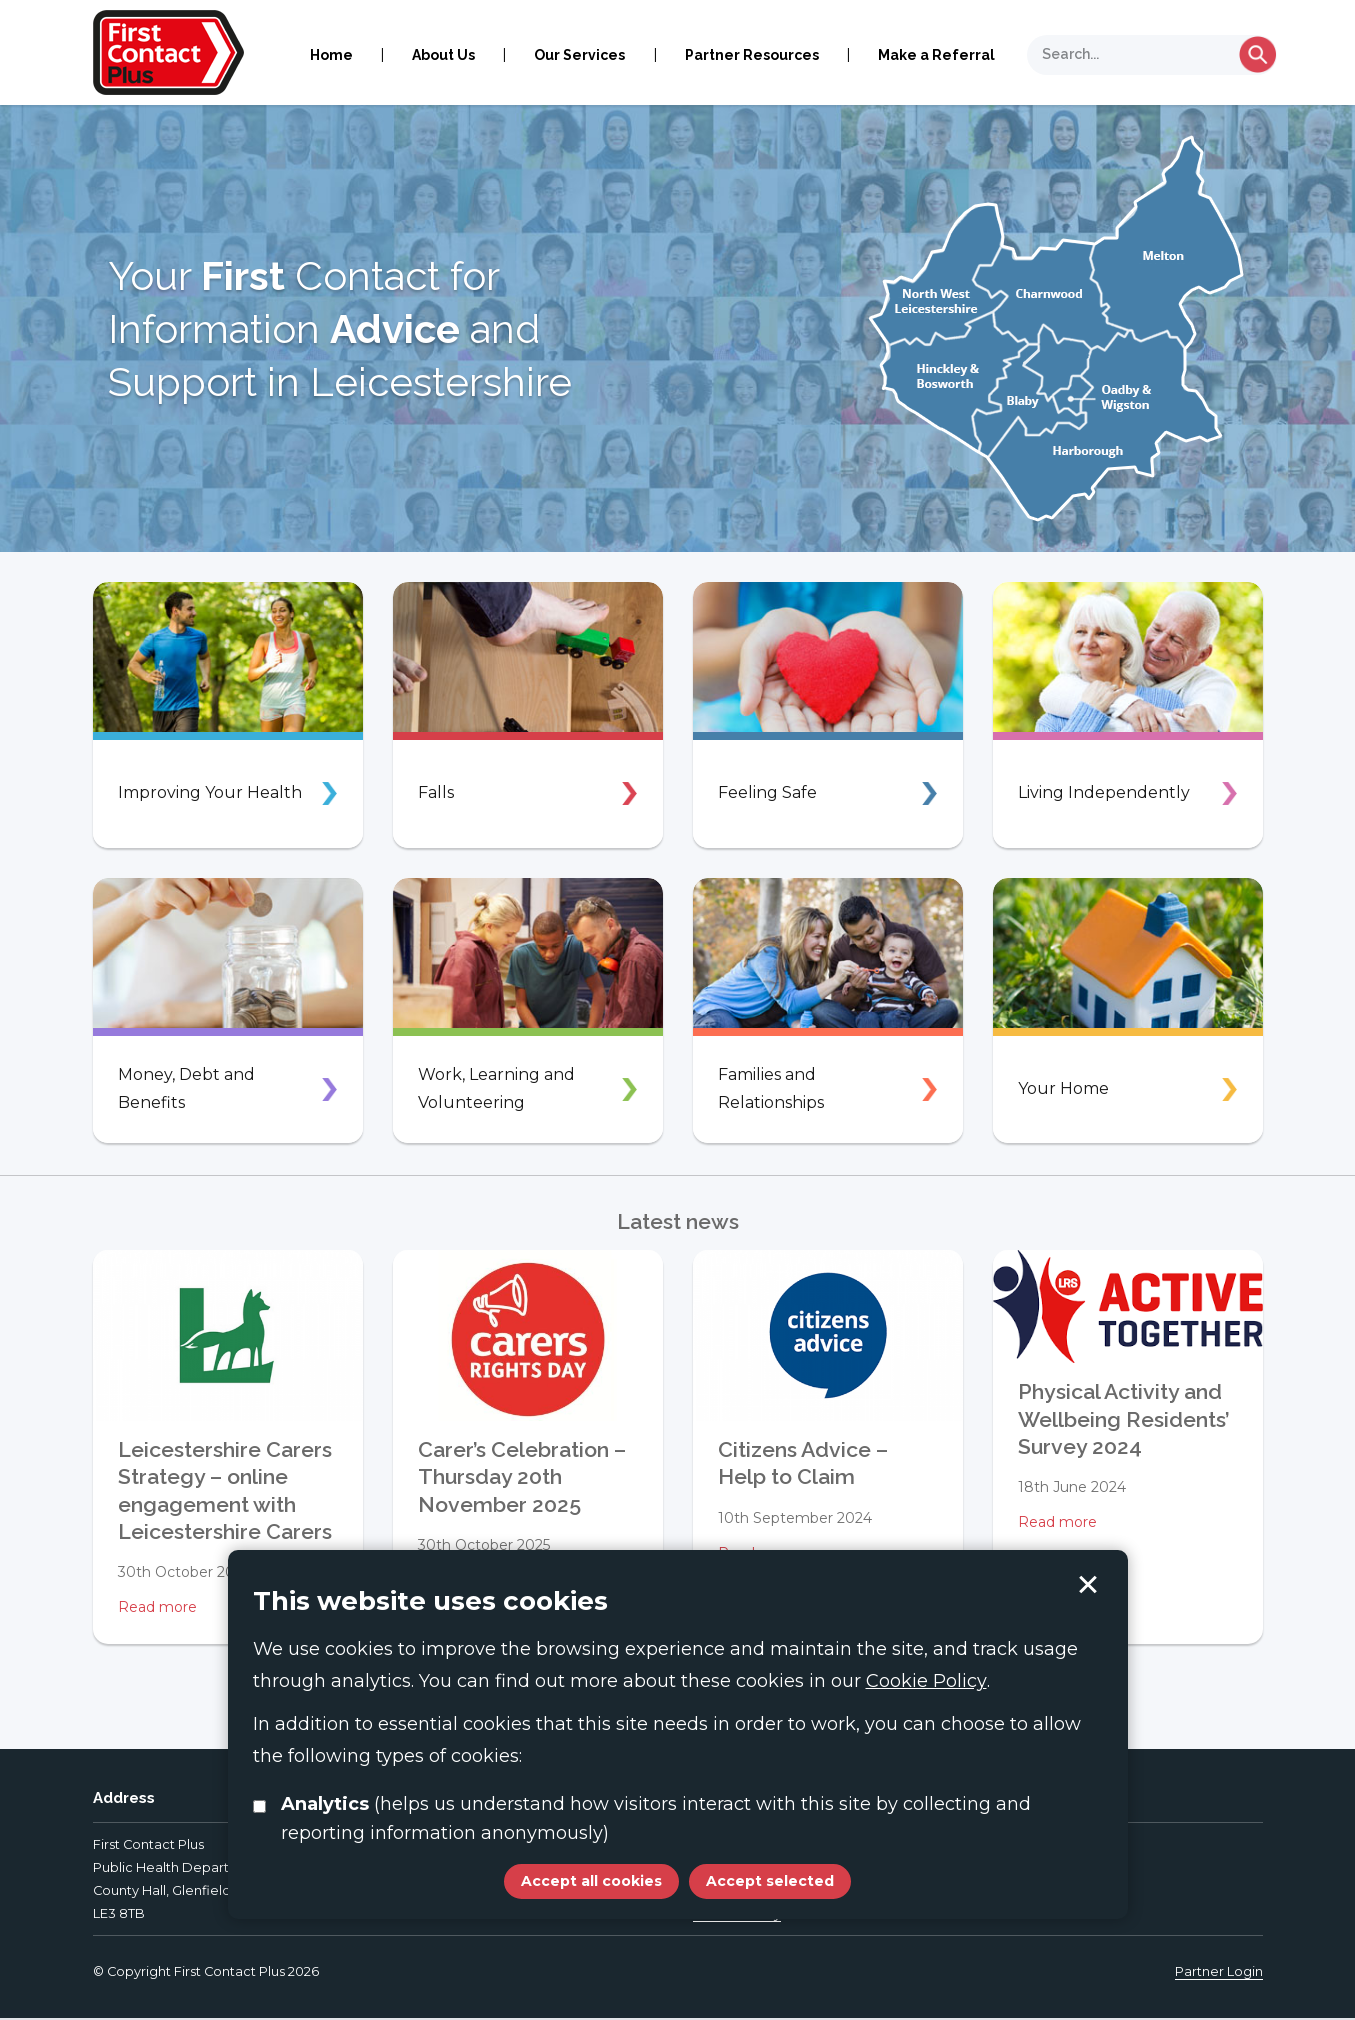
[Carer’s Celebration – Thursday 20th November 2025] (528, 1335)
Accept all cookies (591, 1881)
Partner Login (1219, 1973)
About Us (443, 55)
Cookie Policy (926, 1681)
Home (331, 55)
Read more (157, 1607)
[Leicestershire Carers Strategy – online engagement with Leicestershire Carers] (228, 1335)
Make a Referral (936, 55)
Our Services (579, 55)
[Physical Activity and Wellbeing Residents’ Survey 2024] (1128, 1306)
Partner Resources (752, 55)
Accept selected (1088, 1585)
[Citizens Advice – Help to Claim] (828, 1335)
